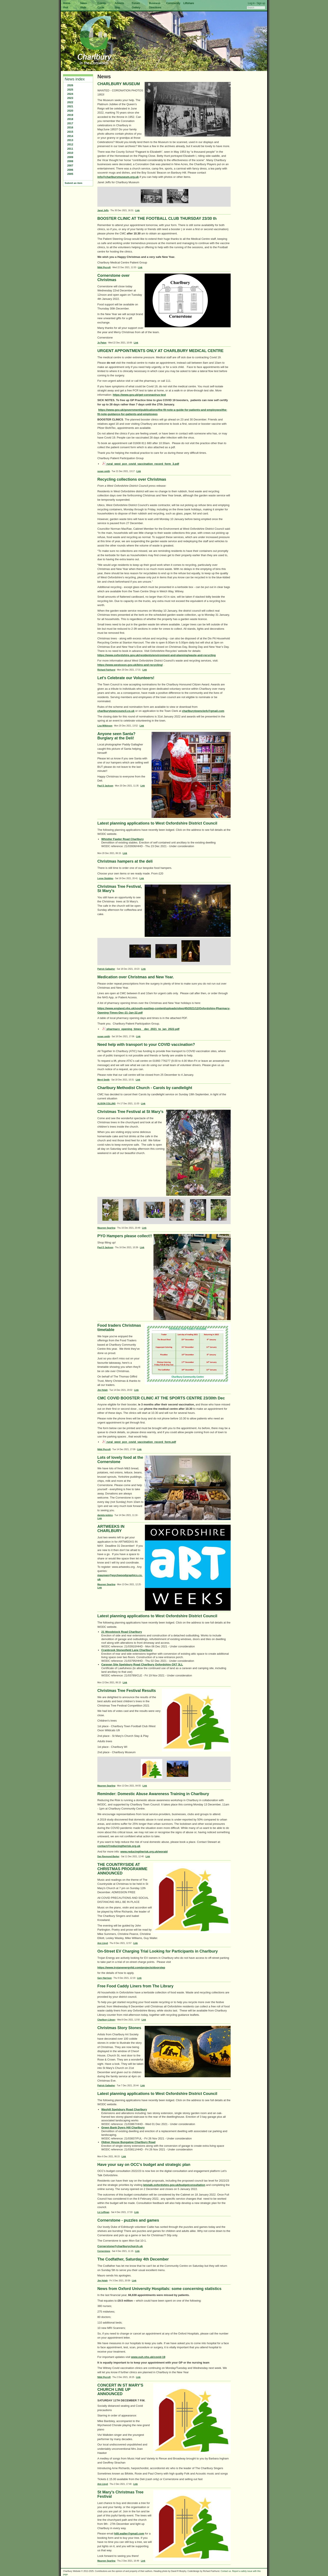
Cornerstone (103, 2251)
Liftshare (188, 3)
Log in (251, 3)
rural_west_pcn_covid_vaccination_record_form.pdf (139, 1441)
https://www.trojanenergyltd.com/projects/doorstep (131, 1967)
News (83, 3)
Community (173, 3)
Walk (83, 7)
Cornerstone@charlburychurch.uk (120, 2246)
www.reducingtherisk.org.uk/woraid (144, 1851)
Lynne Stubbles (105, 878)
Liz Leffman (103, 2212)
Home (66, 3)
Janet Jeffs (103, 210)
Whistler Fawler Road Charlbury (122, 839)
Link (137, 210)
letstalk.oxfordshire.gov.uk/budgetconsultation (174, 2185)
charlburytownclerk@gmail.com (203, 710)
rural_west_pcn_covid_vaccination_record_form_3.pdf (140, 463)
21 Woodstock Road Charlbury (121, 1631)
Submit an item (73, 183)
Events (101, 3)
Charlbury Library (106, 2020)
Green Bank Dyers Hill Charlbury (123, 2127)
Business (154, 3)
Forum (136, 3)
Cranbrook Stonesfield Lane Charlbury (126, 1650)
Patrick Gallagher (106, 969)
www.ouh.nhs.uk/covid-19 (148, 2357)
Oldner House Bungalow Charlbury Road (128, 2142)
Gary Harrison (104, 1978)
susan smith (103, 471)
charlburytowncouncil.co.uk (116, 710)
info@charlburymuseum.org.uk (118, 177)
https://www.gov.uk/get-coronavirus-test (139, 394)
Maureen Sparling (106, 1228)
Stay (117, 7)
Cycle (100, 7)
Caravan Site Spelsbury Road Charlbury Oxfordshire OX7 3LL (142, 1664)
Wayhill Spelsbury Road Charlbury (124, 2109)
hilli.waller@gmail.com (129, 2533)
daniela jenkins (105, 1515)
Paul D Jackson (105, 786)
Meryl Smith (103, 1080)
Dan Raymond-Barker (108, 1856)
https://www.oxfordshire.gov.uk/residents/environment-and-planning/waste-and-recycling (156, 655)
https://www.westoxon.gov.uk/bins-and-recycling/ (130, 664)
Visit (65, 7)
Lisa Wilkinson (104, 726)
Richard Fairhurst (106, 670)
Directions (155, 7)
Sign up (260, 3)
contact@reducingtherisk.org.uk (118, 1846)
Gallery (136, 7)
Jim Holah (102, 1390)
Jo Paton (101, 343)
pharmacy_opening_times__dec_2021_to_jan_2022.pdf (140, 1029)
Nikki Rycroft (104, 267)
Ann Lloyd (102, 1943)
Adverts (119, 3)
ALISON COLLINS (106, 1103)
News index (75, 79)
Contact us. (226, 2571)
